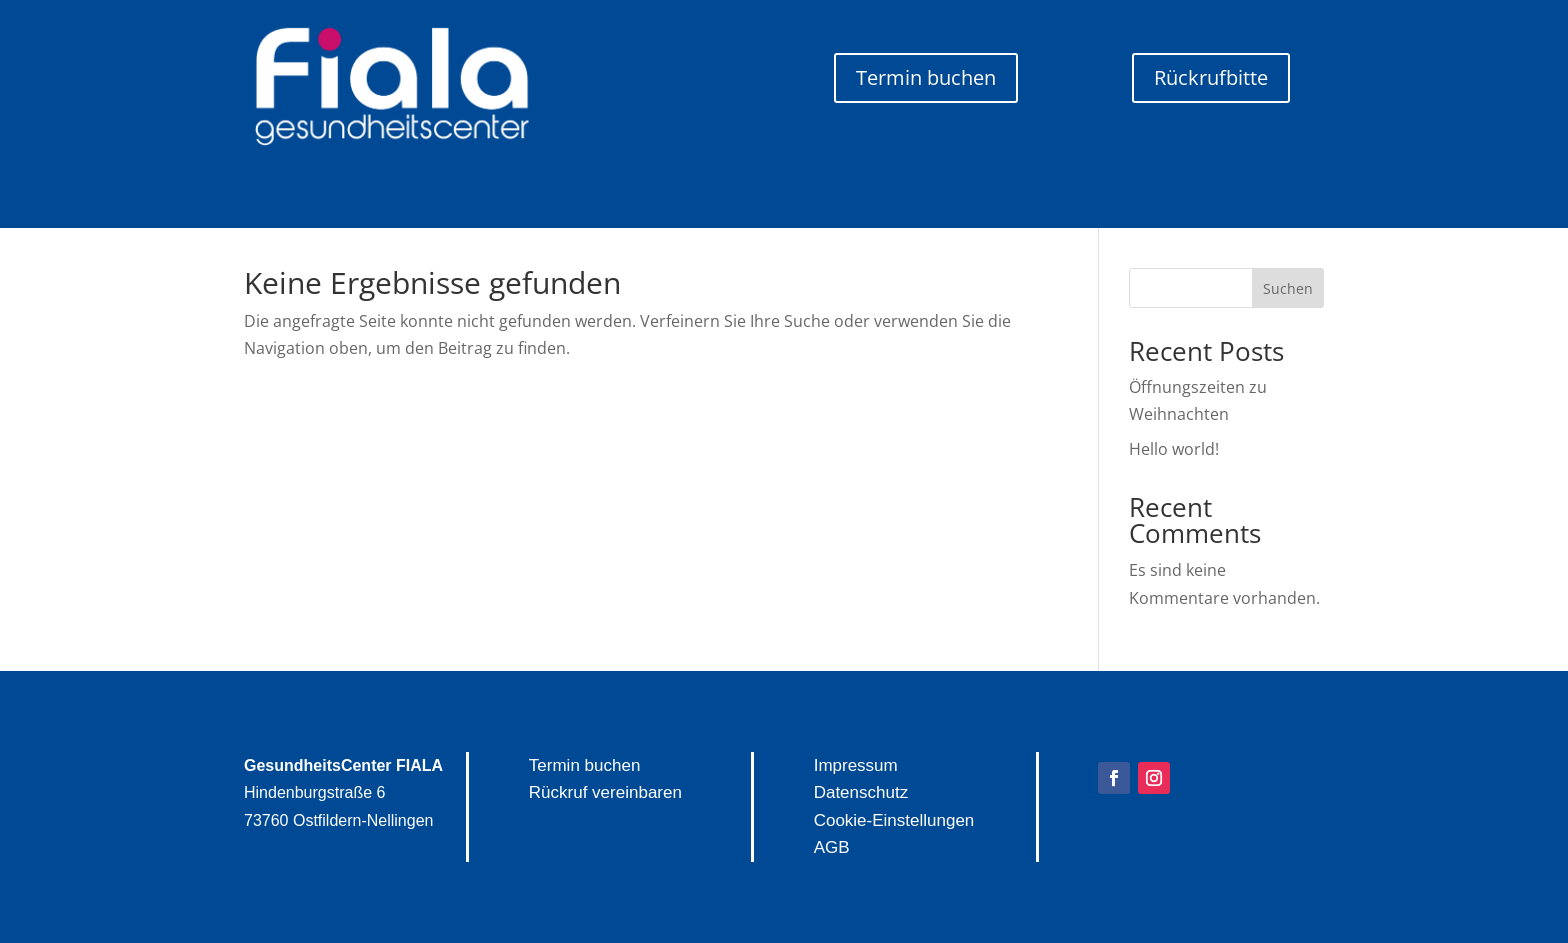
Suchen (1288, 288)
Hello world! (1174, 449)
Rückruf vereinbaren (605, 792)
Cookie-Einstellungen (894, 820)
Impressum (856, 765)
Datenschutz (861, 792)
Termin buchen (926, 77)
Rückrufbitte (1211, 77)
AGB (832, 847)
